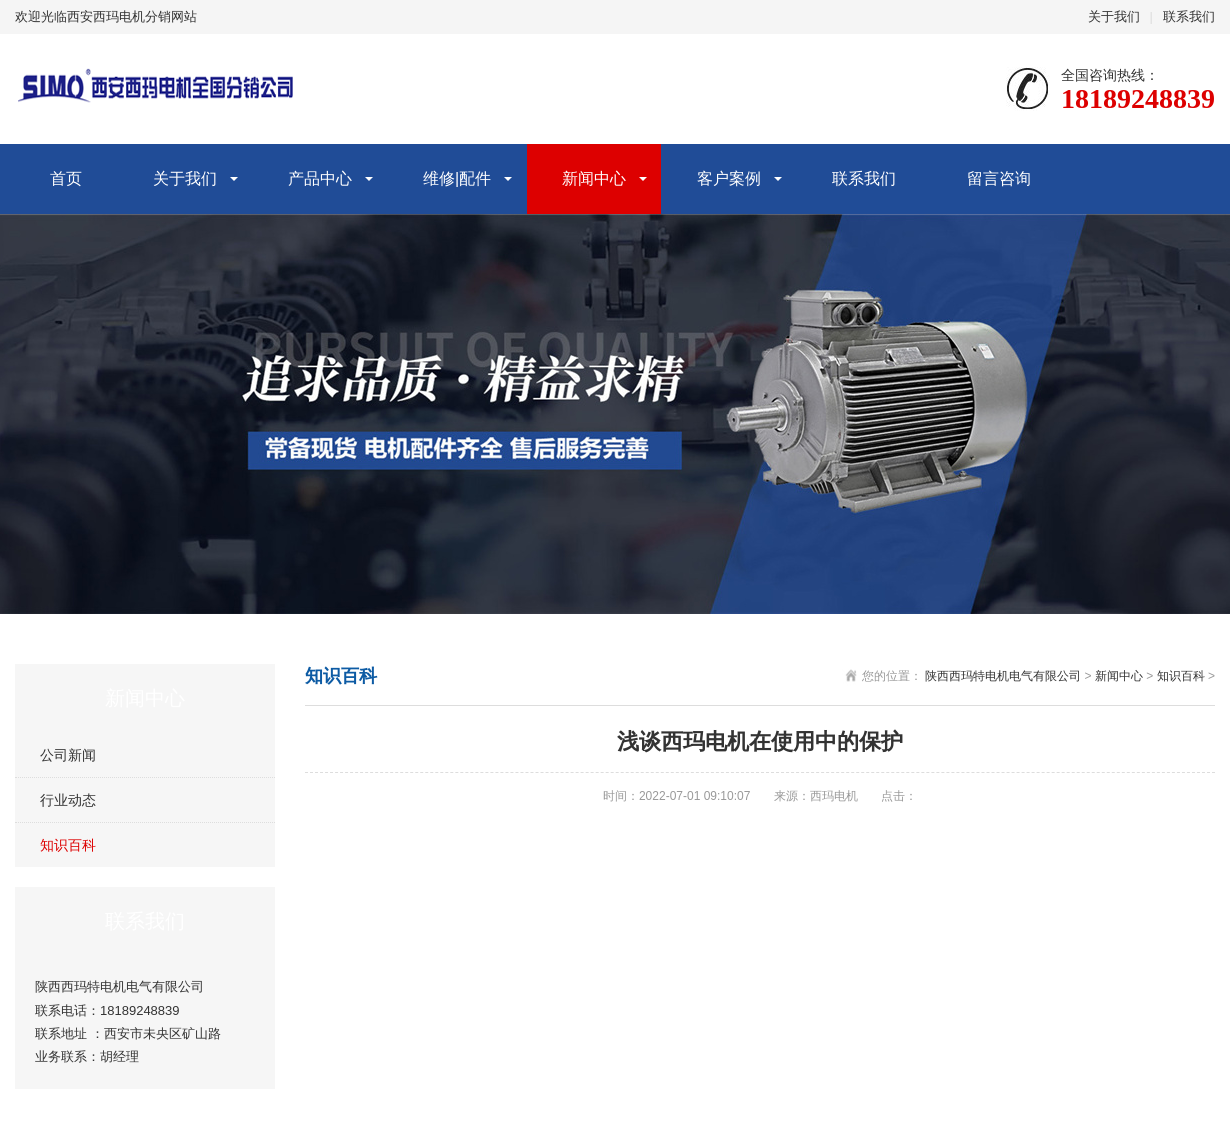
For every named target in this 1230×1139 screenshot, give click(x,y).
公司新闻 (68, 755)
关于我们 (1114, 16)
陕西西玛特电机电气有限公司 (1003, 676)
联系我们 (1189, 16)
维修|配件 (457, 178)
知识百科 (68, 845)
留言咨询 (999, 178)
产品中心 (320, 178)
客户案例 (729, 178)
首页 (66, 178)
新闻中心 (594, 178)
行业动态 (68, 800)
